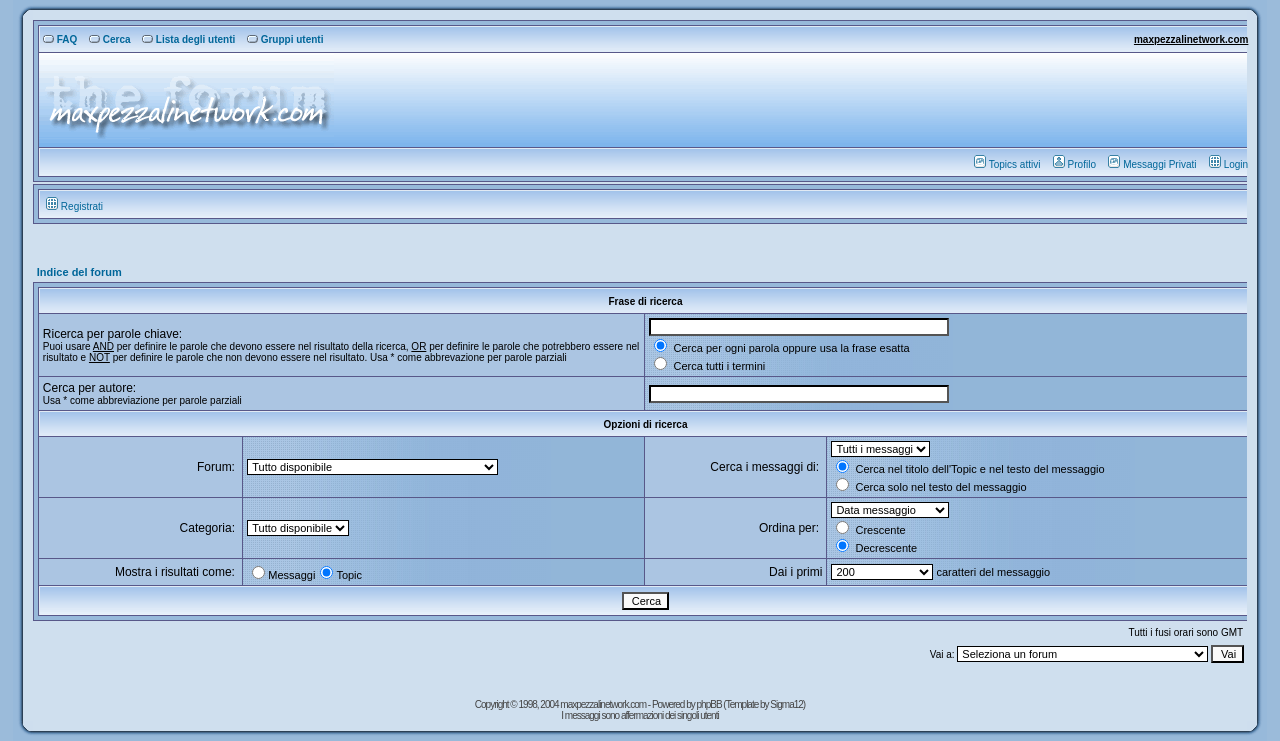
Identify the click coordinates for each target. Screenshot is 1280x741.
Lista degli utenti (188, 39)
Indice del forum (79, 272)
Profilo (1074, 164)
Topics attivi (1007, 164)
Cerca (110, 39)
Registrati (74, 206)
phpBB (710, 704)
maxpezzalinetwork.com (1191, 39)
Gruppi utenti (285, 39)
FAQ (60, 39)
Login (1228, 164)
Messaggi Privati (1152, 164)
